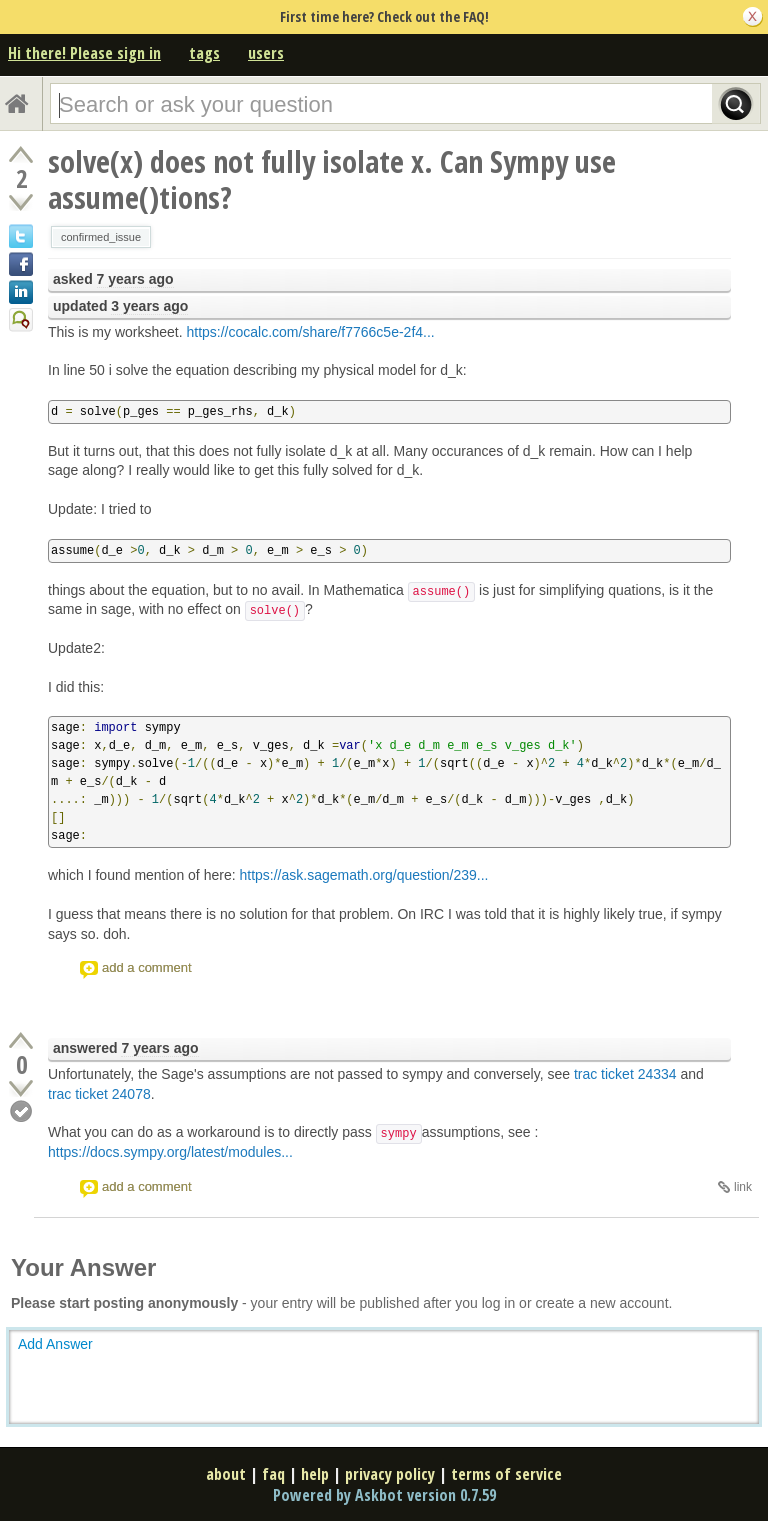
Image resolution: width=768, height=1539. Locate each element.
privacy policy (390, 1474)
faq (273, 1474)
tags (204, 53)
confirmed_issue (101, 237)
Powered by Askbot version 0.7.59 (384, 1495)
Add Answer (55, 1344)
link (743, 1187)
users (266, 53)
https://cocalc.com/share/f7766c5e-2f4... (310, 332)
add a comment (147, 967)
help (315, 1474)
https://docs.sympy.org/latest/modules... (170, 1152)
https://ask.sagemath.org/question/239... (363, 875)
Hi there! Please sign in (84, 53)
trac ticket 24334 (625, 1074)
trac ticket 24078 (99, 1094)
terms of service (506, 1474)
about (226, 1474)
